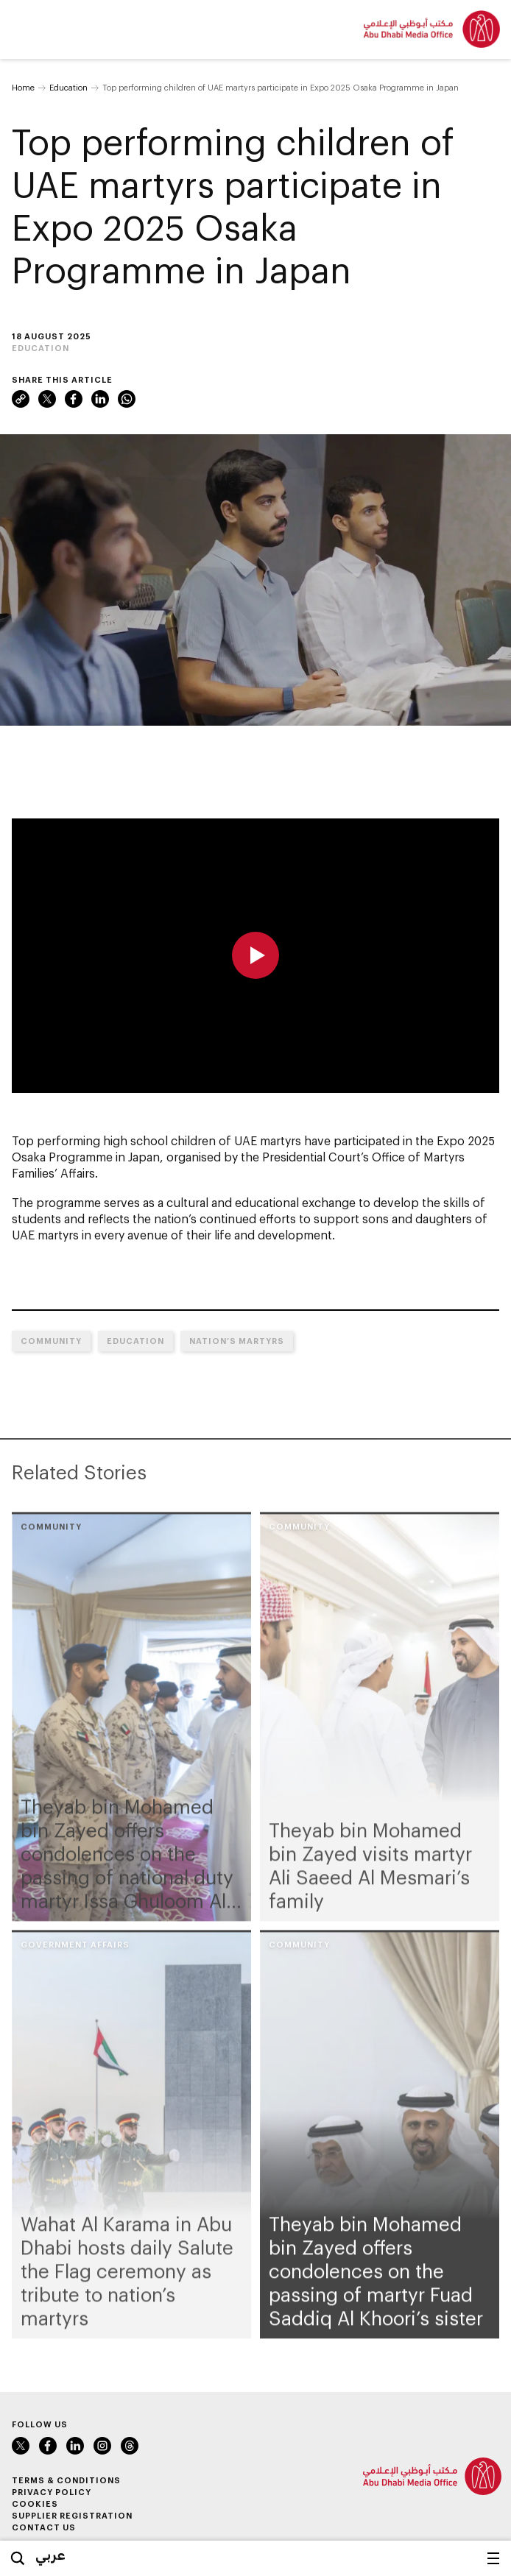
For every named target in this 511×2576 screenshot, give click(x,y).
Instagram (102, 2446)
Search (17, 2558)
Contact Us (44, 2527)
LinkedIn (100, 399)
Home (23, 87)
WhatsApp (126, 399)
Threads (129, 2446)
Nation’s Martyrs (236, 1340)
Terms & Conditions (66, 2480)
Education (68, 87)
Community (51, 1340)
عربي (50, 2555)
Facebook (73, 399)
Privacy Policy (51, 2492)
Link (20, 399)
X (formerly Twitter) (47, 399)
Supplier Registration (72, 2515)
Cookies (35, 2503)
